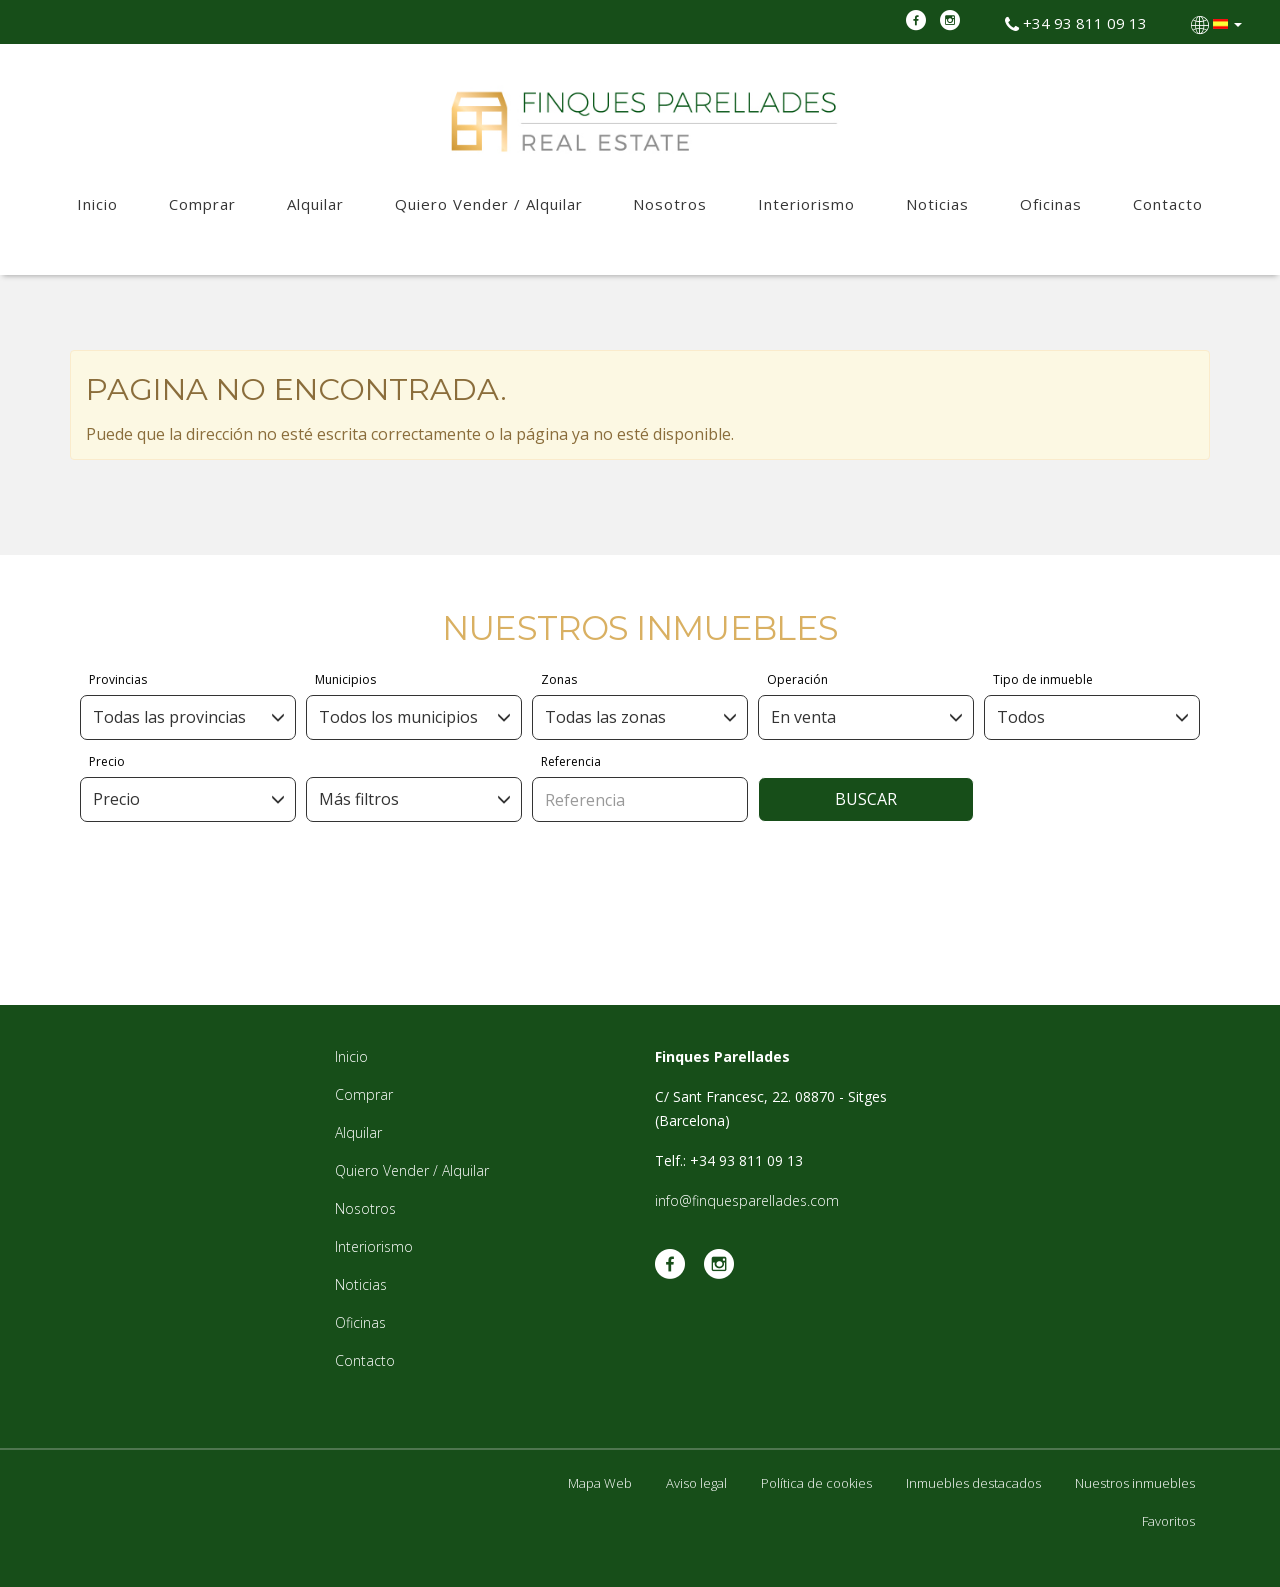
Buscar (866, 799)
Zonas (559, 679)
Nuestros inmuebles (1135, 1483)
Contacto (1168, 204)
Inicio (97, 204)
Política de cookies (816, 1483)
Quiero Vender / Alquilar (489, 204)
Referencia (571, 761)
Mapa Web (600, 1483)
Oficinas (1051, 204)
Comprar (202, 204)
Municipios (345, 679)
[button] (1218, 23)
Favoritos (1168, 1521)
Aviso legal (696, 1483)
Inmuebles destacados (973, 1483)
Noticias (937, 204)
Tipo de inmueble (1043, 679)
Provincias (118, 679)
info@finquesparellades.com (747, 1200)
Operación (797, 679)
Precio (107, 761)
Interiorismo (806, 204)
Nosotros (670, 204)
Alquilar (315, 204)
